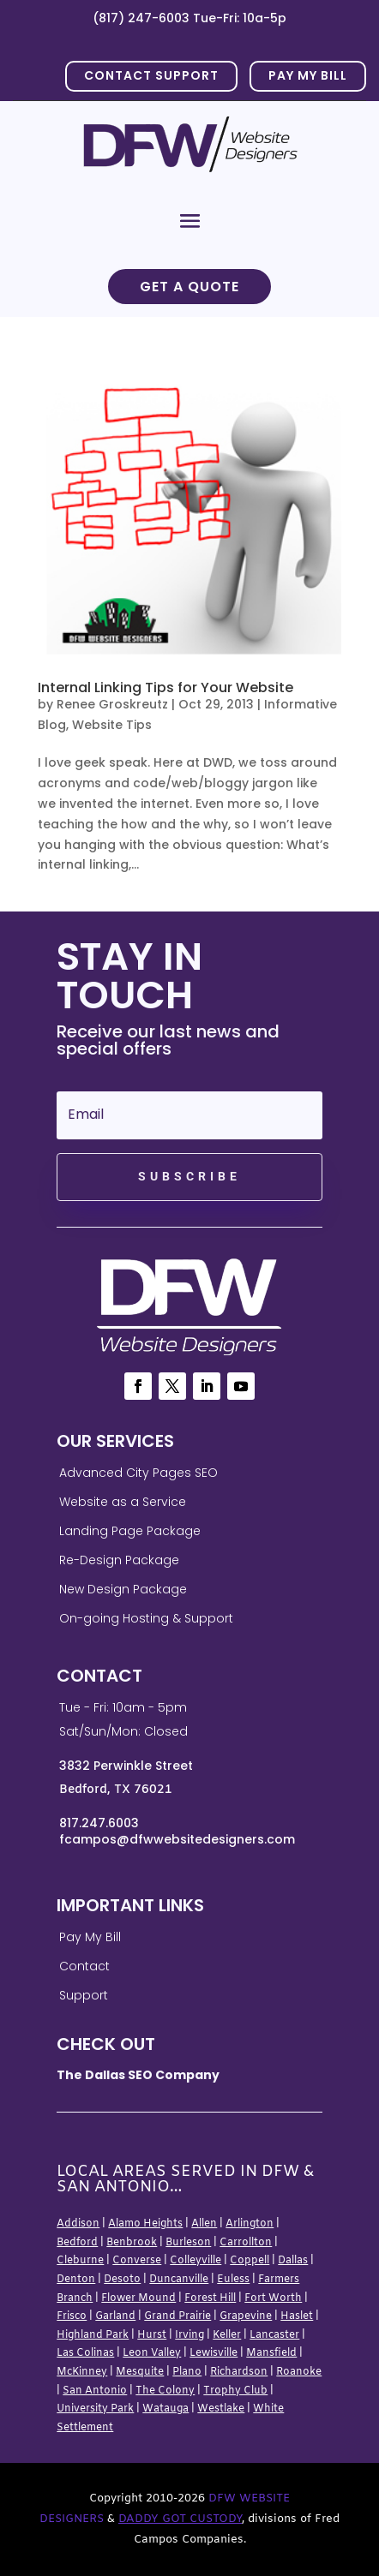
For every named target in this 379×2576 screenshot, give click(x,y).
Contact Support (151, 75)
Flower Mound (138, 2298)
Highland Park (93, 2335)
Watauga (165, 2409)
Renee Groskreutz (112, 704)
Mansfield (271, 2353)
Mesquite (140, 2372)
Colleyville (195, 2261)
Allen (204, 2224)
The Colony (165, 2391)
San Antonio (95, 2391)
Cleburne (80, 2261)
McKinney (82, 2372)
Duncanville (178, 2279)
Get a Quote (189, 286)
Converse (136, 2261)
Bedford (77, 2243)
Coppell (249, 2261)
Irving (189, 2335)
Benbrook (131, 2243)
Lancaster (274, 2335)
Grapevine (246, 2316)
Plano (187, 2372)
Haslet (296, 2316)
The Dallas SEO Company (138, 2074)
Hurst (151, 2335)
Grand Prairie (177, 2316)
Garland (115, 2316)
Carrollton (246, 2243)
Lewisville (214, 2353)
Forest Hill (210, 2298)
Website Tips (112, 724)
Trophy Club (235, 2391)
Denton (76, 2279)
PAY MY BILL (307, 75)
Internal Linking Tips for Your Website (165, 687)
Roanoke (299, 2372)
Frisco (72, 2316)
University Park (95, 2409)
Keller (227, 2335)
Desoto (122, 2279)
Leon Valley (152, 2353)
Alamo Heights (145, 2224)
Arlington (250, 2224)
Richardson (239, 2372)
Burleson (188, 2243)
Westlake (220, 2409)
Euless (233, 2279)
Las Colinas (85, 2353)
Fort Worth (273, 2298)
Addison (78, 2224)
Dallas (293, 2261)
